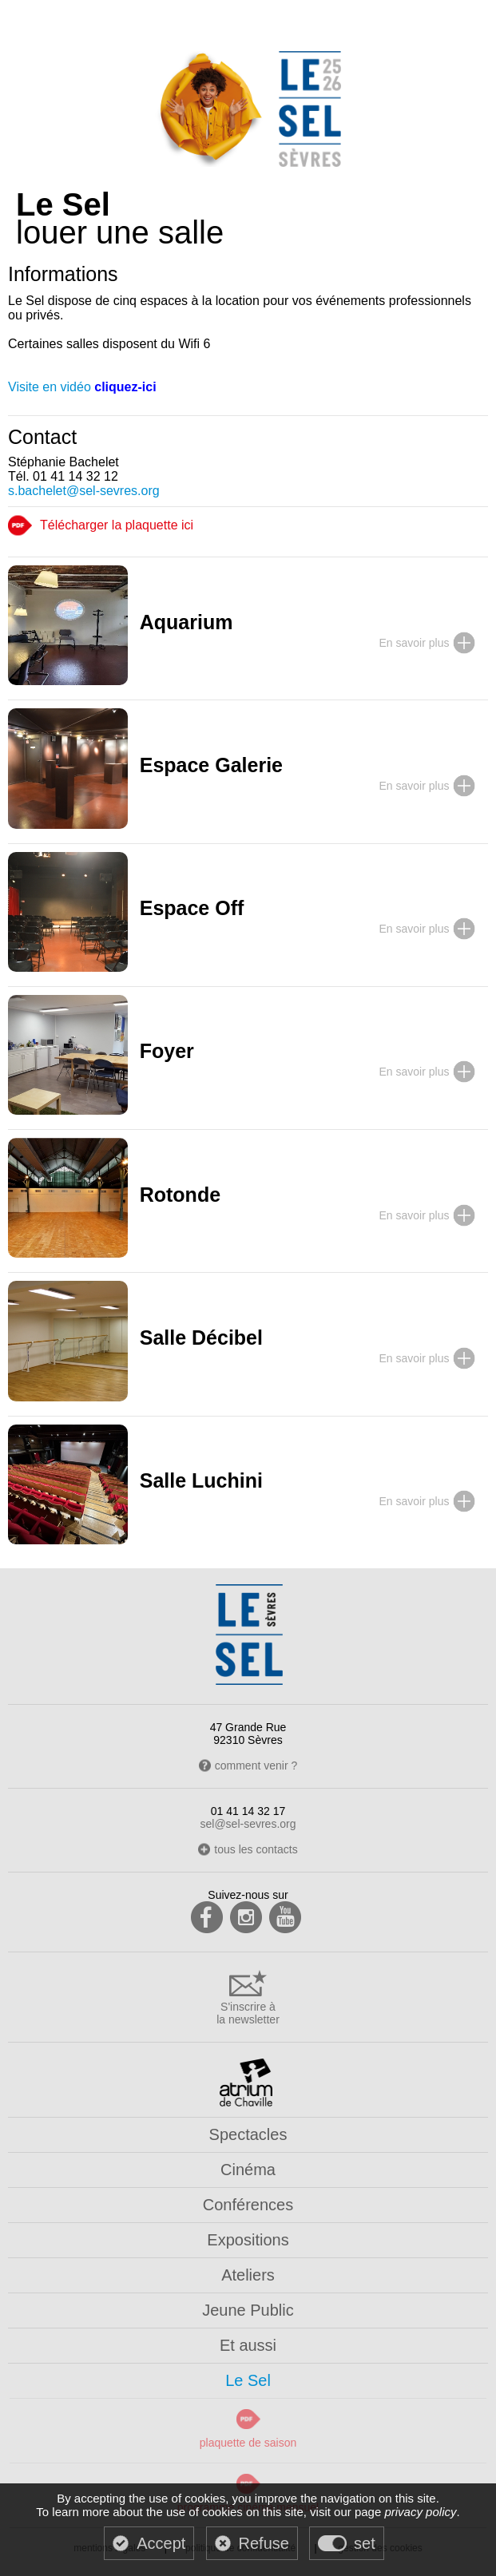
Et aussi (248, 2345)
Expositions (247, 2240)
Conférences (248, 2204)
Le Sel (248, 2380)
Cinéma (248, 2169)
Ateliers (248, 2275)
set (364, 2543)
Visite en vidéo (82, 387)
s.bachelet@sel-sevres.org (84, 490)
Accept (161, 2543)
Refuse (264, 2543)
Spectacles (248, 2134)
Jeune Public (248, 2310)
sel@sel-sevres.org (248, 1823)
